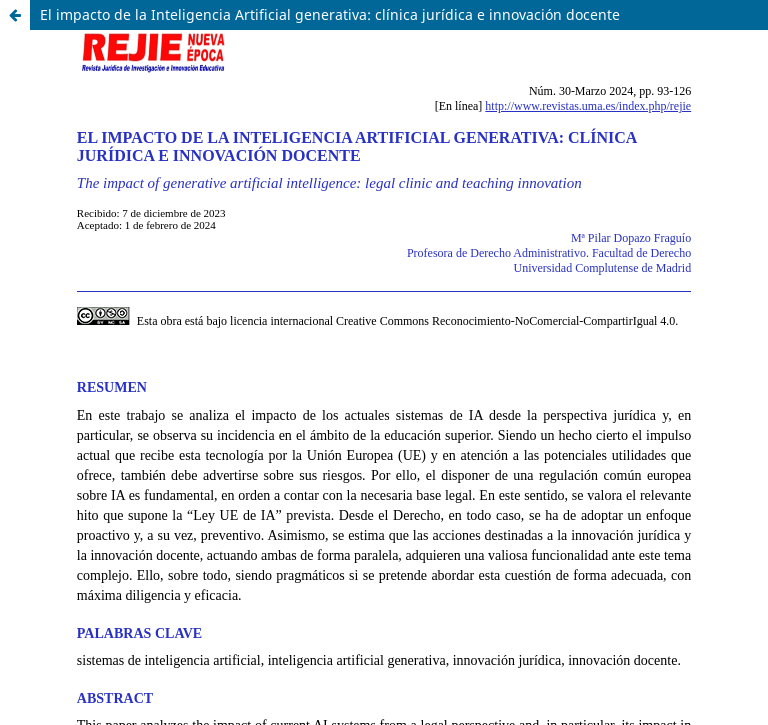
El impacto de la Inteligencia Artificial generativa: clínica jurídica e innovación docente (330, 14)
